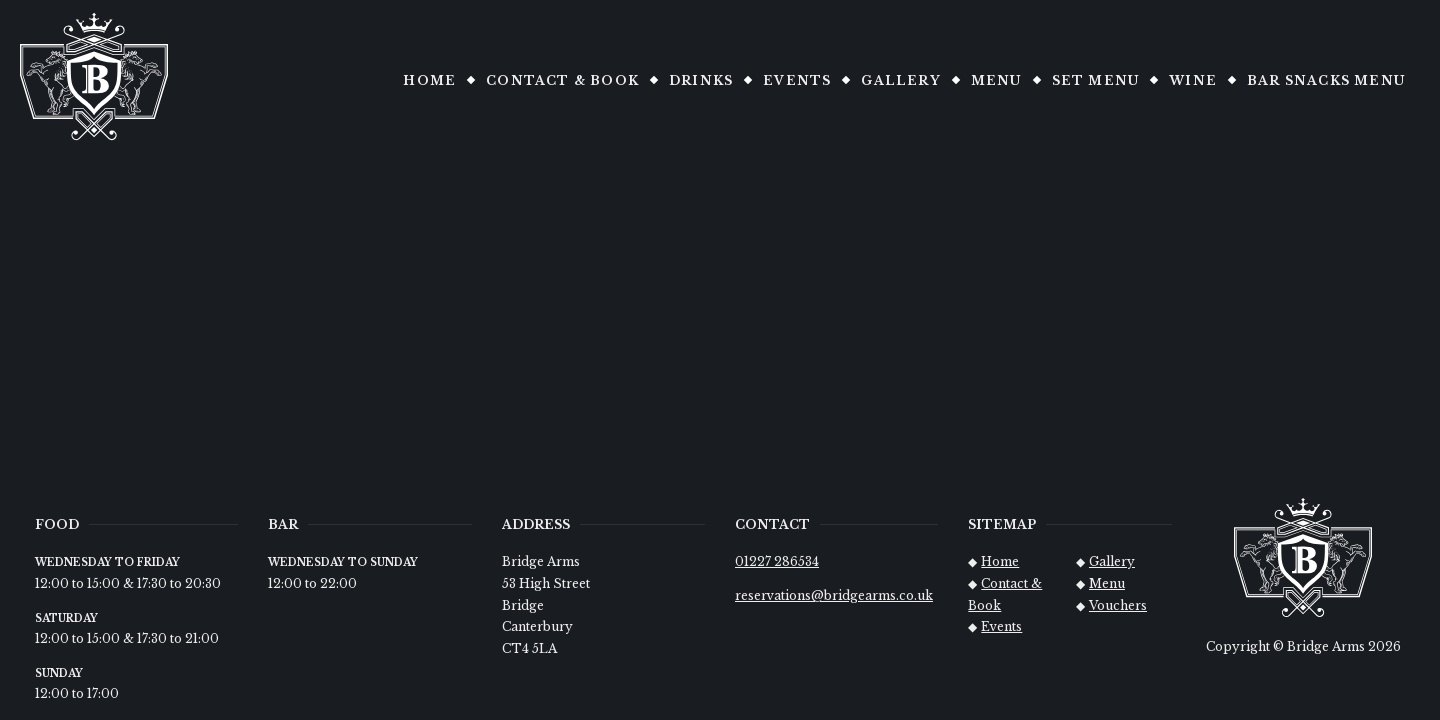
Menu (996, 80)
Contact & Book (562, 80)
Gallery (900, 80)
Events (797, 80)
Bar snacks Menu (1326, 80)
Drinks (701, 80)
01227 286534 (777, 561)
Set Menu (1096, 80)
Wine (1193, 80)
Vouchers (1118, 605)
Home (429, 80)
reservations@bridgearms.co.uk (834, 595)
